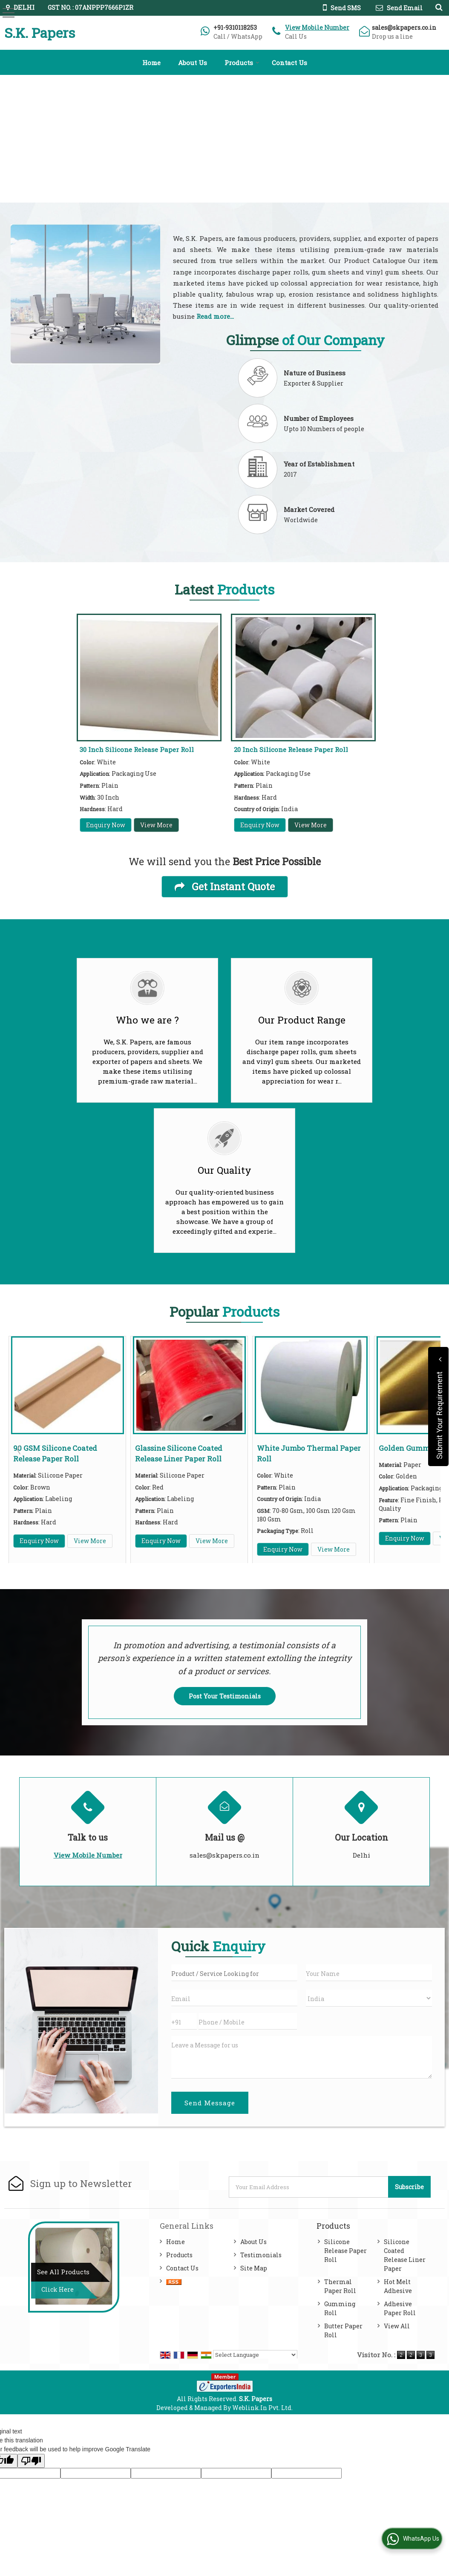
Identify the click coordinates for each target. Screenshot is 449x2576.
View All (397, 2326)
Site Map (253, 2268)
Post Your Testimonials (225, 1696)
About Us (192, 62)
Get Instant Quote (225, 886)
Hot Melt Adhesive (398, 2286)
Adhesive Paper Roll (400, 2308)
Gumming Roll (339, 2308)
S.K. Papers (39, 33)
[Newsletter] (309, 2187)
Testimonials (261, 2255)
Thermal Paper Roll (340, 2286)
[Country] (369, 1998)
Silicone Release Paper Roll (345, 2251)
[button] (317, 27)
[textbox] (234, 1972)
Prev (19, 1449)
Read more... (215, 316)
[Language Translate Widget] (255, 2354)
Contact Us (289, 62)
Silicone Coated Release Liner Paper (405, 2255)
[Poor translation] (31, 2461)
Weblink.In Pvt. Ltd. (262, 2408)
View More (156, 825)
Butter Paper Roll (343, 2330)
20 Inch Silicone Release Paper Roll (291, 749)
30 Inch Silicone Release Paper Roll (137, 749)
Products (241, 62)
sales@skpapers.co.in (404, 27)
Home (151, 62)
